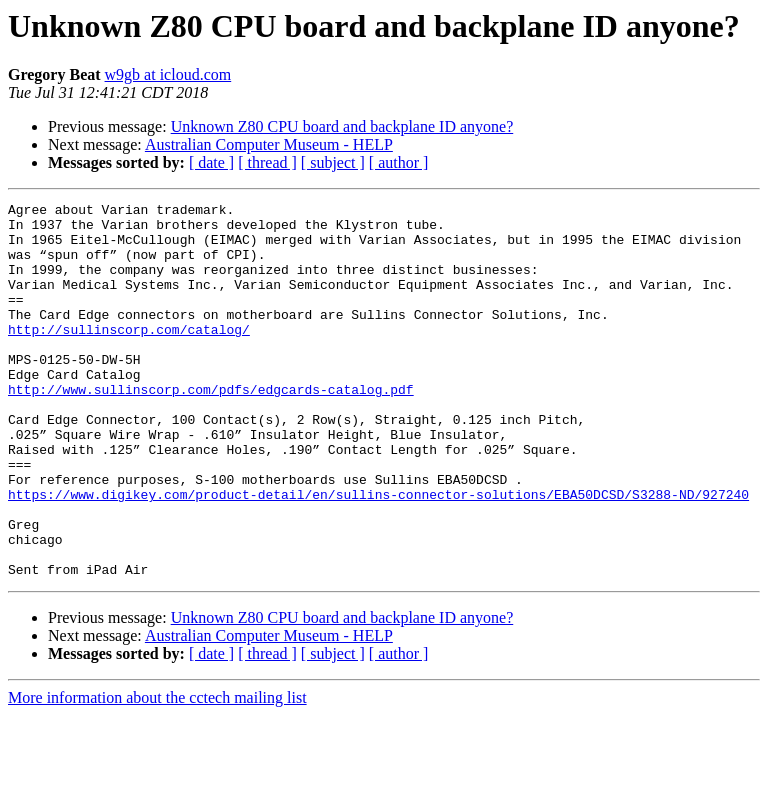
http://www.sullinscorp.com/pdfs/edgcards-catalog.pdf (211, 428)
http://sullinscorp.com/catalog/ (129, 356)
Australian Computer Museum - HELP (269, 144)
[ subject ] (333, 162)
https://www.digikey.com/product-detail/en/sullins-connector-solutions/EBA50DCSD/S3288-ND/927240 (378, 554)
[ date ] (211, 162)
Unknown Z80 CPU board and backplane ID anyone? (342, 126)
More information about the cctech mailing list (157, 772)
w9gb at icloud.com (168, 74)
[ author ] (399, 162)
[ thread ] (267, 162)
